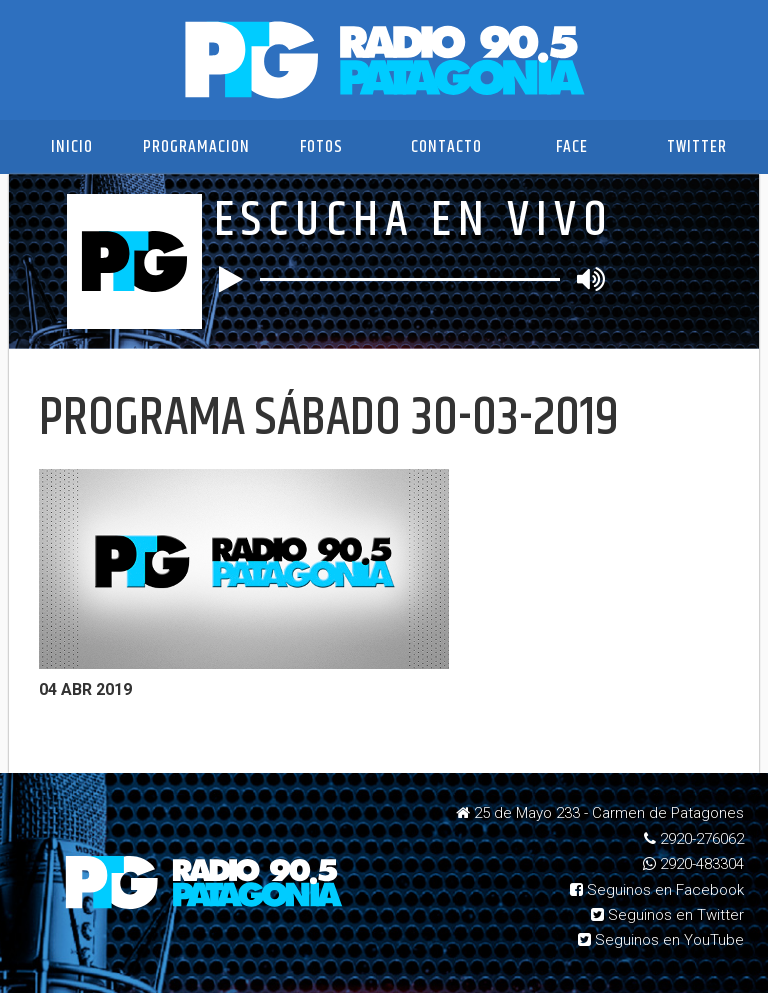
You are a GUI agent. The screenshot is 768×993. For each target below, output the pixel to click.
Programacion (196, 147)
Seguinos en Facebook (657, 890)
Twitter (697, 147)
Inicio (72, 147)
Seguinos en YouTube (661, 940)
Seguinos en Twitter (667, 915)
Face (572, 147)
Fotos (321, 147)
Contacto (446, 147)
